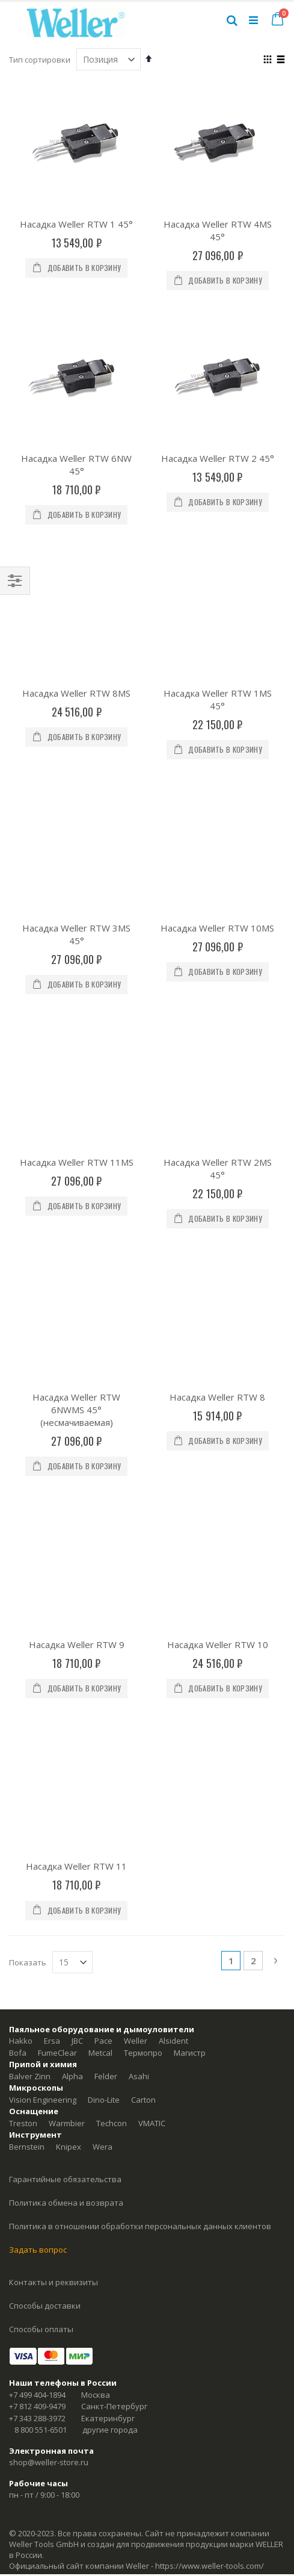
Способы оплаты (41, 1734)
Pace (103, 1446)
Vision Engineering (42, 1505)
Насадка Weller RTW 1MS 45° (218, 600)
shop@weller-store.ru (48, 1867)
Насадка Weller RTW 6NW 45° (76, 464)
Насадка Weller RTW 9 (76, 1149)
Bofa (17, 1458)
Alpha (72, 1481)
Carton (143, 1505)
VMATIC (151, 1528)
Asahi (139, 1481)
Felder (105, 1481)
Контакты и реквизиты (53, 1687)
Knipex (68, 1552)
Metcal (100, 1458)
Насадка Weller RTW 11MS (76, 865)
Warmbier (67, 1528)
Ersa (52, 1446)
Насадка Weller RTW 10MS (217, 730)
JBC (77, 1446)
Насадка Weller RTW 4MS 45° (218, 230)
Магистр (190, 1458)
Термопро (143, 1458)
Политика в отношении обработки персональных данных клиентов (140, 1631)
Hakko (20, 1446)
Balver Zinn (30, 1481)
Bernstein (26, 1552)
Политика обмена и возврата (66, 1608)
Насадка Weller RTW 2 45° (217, 458)
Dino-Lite (104, 1505)
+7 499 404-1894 (37, 1800)
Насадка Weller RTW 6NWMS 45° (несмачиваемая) (76, 1013)
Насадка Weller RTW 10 (217, 1149)
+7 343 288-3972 (37, 1823)
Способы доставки (45, 1711)
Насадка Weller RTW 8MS (76, 594)
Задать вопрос (38, 1655)
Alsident (173, 1446)
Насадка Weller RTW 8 (217, 1001)
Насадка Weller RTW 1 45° (76, 224)
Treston (23, 1528)
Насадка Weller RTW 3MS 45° (76, 736)
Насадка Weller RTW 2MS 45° (218, 871)
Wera (102, 1552)
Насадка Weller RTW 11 (76, 1272)
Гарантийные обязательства (65, 1584)
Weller (135, 1446)
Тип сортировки (39, 59)
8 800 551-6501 (40, 1835)
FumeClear (57, 1458)
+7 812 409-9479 (37, 1811)
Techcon (111, 1528)
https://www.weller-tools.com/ (209, 1971)
